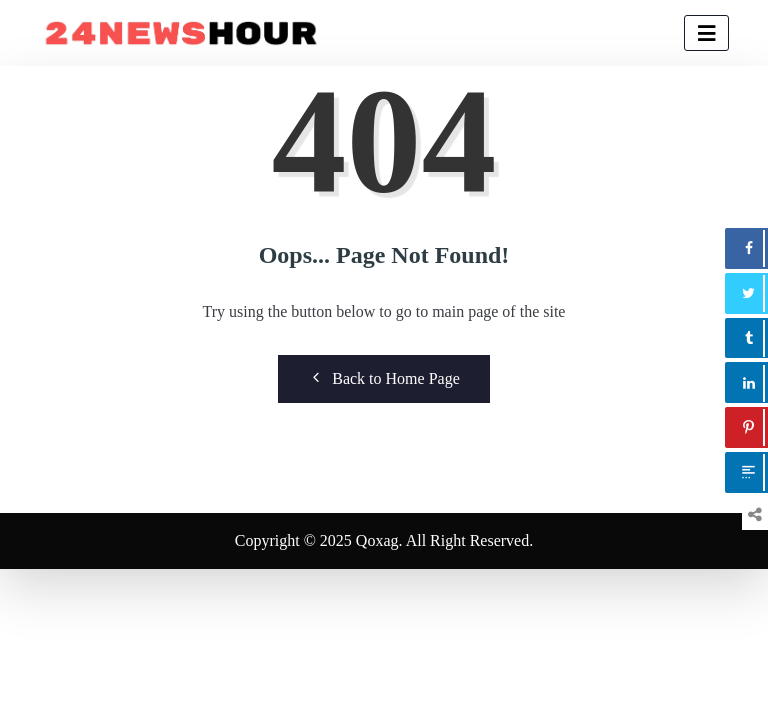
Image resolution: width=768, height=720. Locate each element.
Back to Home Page (384, 378)
